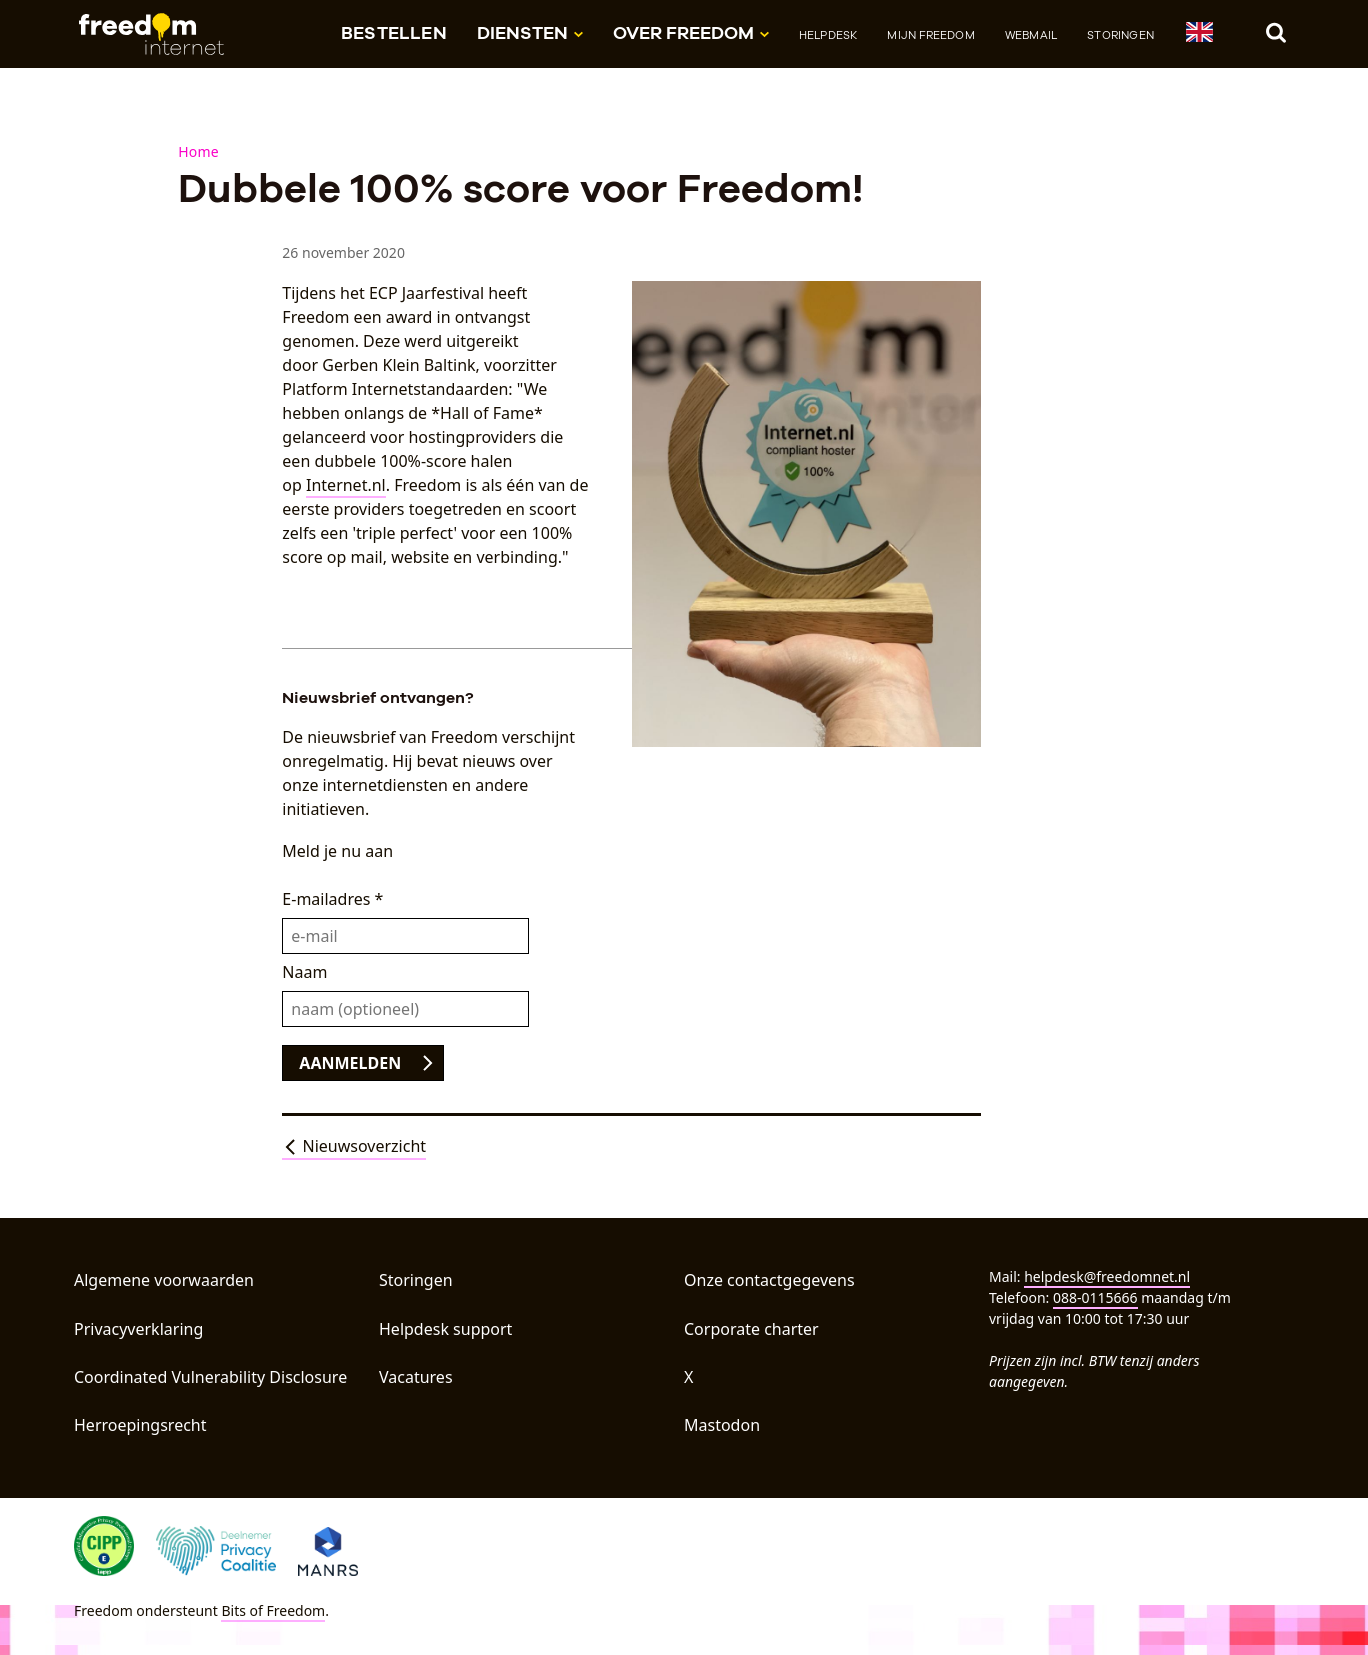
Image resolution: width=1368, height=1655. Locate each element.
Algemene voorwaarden (164, 1280)
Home (198, 151)
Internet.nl (346, 485)
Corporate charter (751, 1329)
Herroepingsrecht (140, 1425)
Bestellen (394, 32)
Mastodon (722, 1425)
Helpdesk (828, 35)
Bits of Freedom (273, 1610)
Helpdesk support (445, 1329)
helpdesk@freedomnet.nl (1107, 1276)
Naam (304, 972)
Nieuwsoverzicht (354, 1146)
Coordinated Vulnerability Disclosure (210, 1377)
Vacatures (416, 1377)
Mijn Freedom (930, 35)
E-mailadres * (332, 899)
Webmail (1031, 35)
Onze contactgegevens (769, 1280)
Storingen (1120, 35)
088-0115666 (1095, 1297)
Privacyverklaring (138, 1329)
